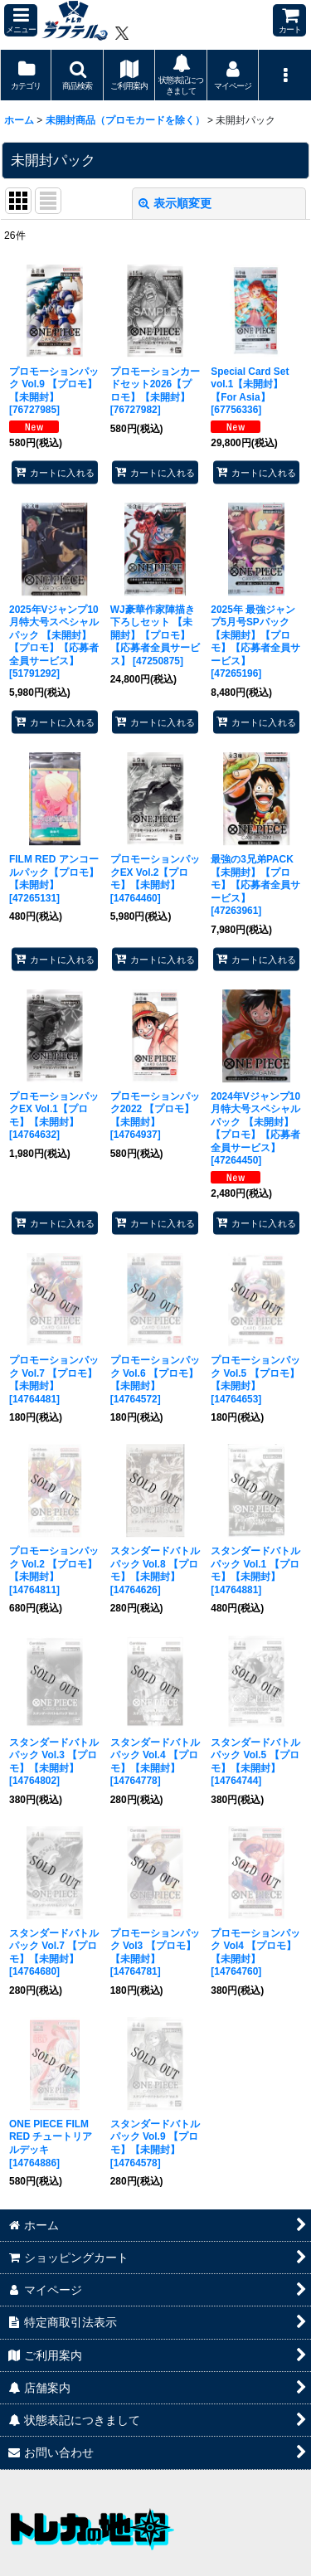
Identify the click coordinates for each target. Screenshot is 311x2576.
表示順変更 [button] (174, 203)
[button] (20, 20)
